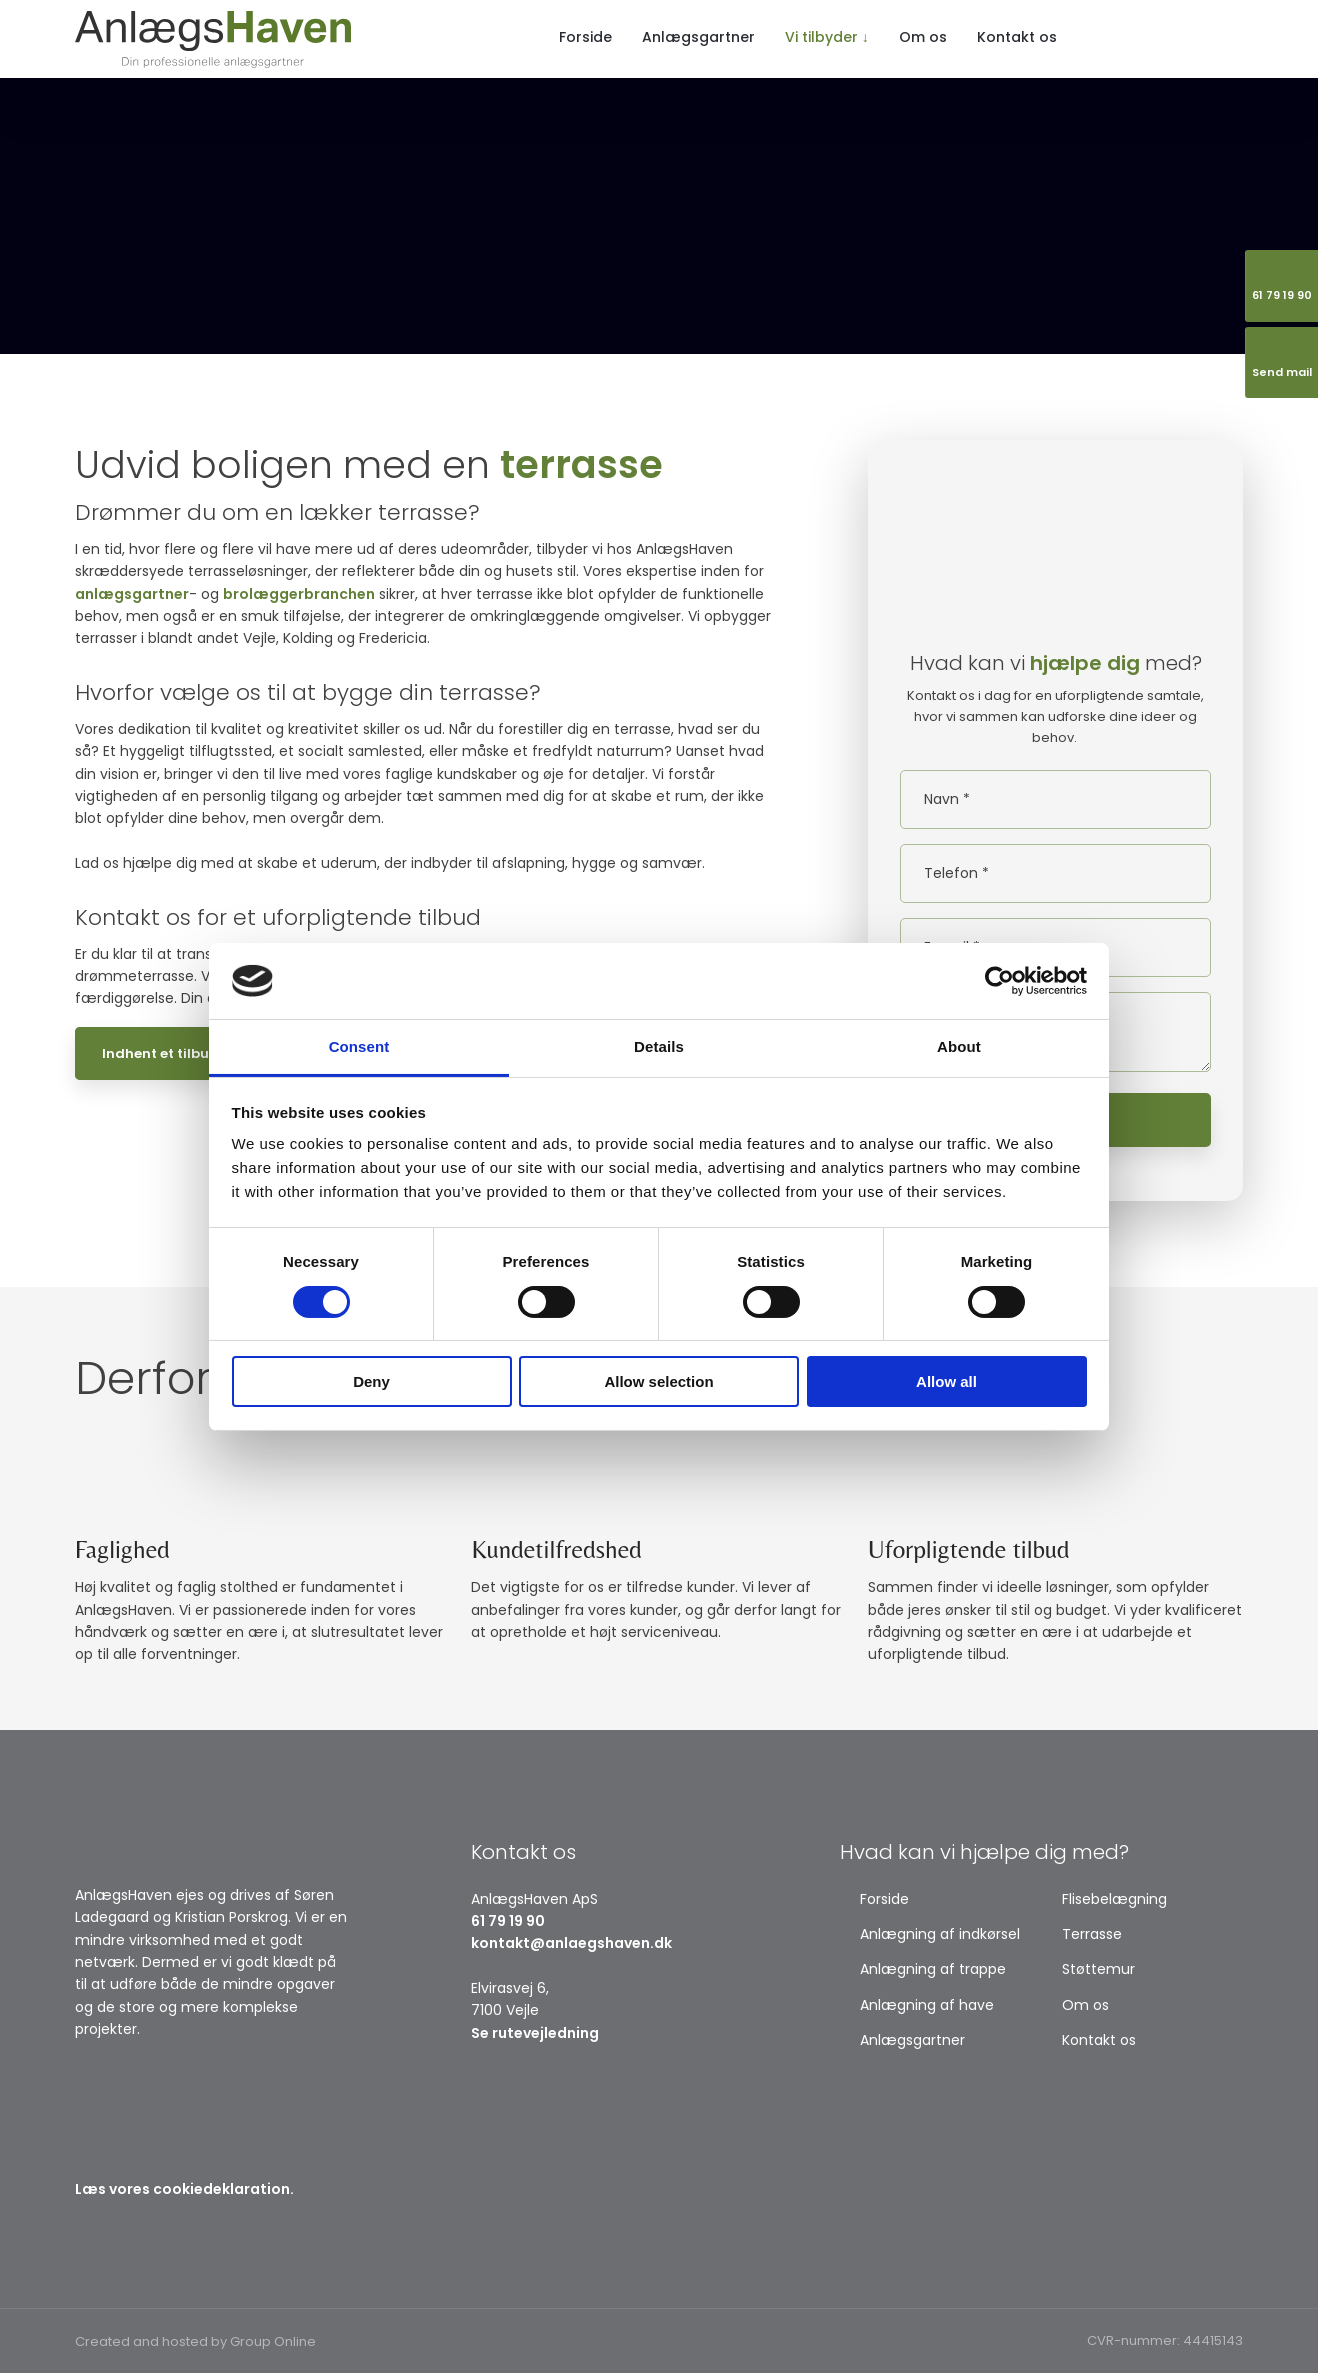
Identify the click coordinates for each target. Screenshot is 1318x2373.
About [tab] (959, 1046)
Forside (585, 37)
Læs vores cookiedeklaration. (184, 2189)
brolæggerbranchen (299, 594)
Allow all (946, 1381)
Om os (923, 37)
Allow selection (658, 1381)
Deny (371, 1381)
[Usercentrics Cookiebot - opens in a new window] (999, 981)
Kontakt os (1017, 37)
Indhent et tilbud (160, 1053)
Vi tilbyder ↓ (827, 37)
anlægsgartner (132, 594)
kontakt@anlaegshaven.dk (571, 1943)
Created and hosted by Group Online (195, 2341)
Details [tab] (659, 1046)
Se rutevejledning (535, 2033)
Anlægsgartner (698, 37)
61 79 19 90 (508, 1921)
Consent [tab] (359, 1046)
